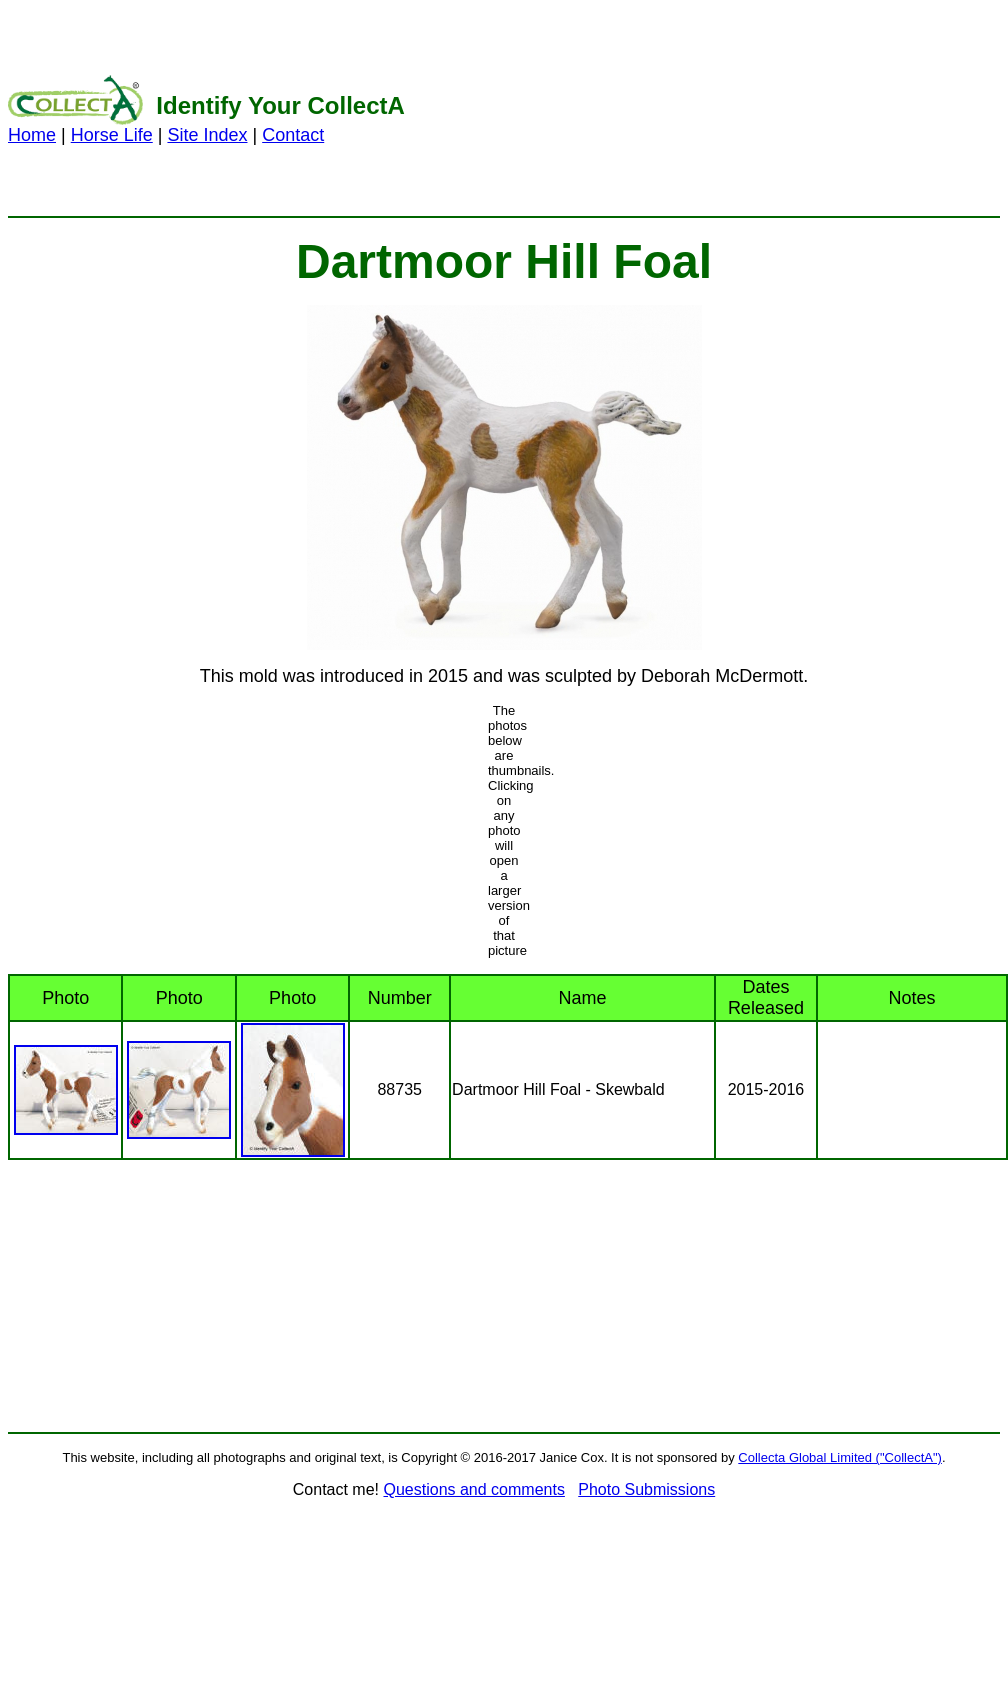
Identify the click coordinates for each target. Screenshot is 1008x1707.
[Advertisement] (798, 108)
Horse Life (112, 135)
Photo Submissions (646, 1489)
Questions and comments (473, 1489)
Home (32, 135)
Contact (293, 135)
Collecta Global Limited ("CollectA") (840, 1457)
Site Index (207, 135)
